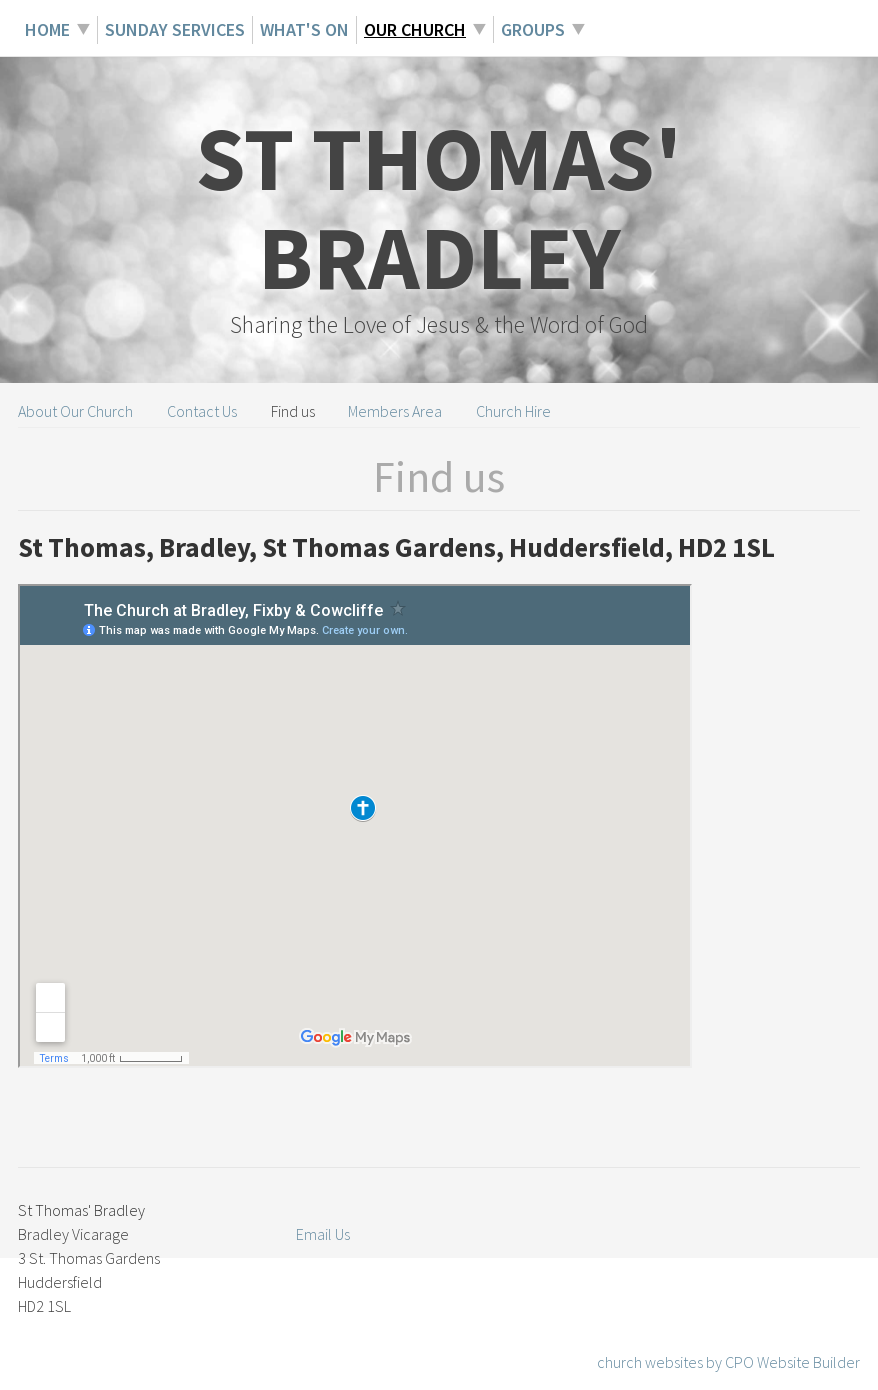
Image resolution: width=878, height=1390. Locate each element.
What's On (304, 29)
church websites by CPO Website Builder (728, 1362)
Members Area (395, 411)
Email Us (323, 1234)
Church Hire (513, 411)
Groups (533, 29)
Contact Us (202, 411)
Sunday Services (175, 29)
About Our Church (75, 411)
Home (47, 29)
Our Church (415, 29)
